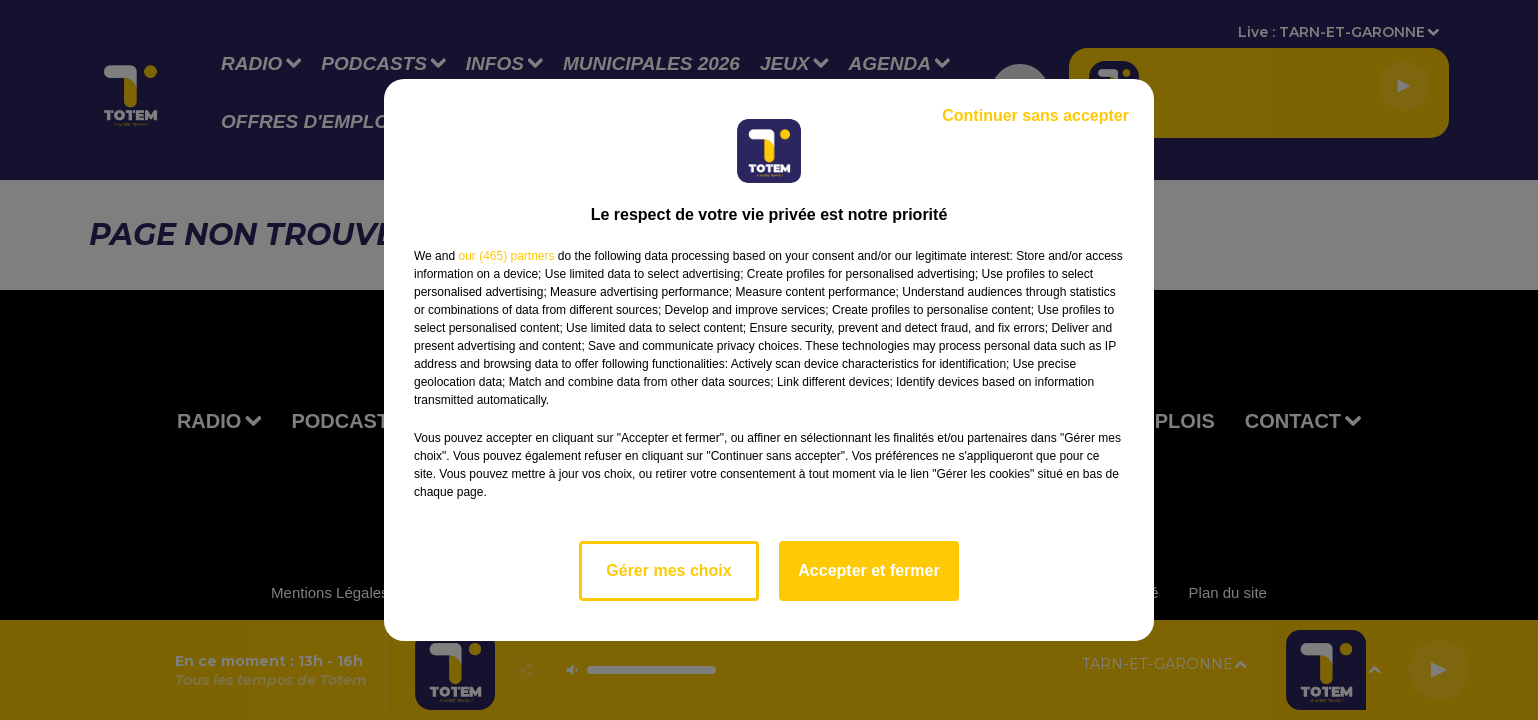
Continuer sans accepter (1035, 115)
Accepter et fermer (868, 570)
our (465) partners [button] (506, 256)
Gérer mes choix (668, 570)
